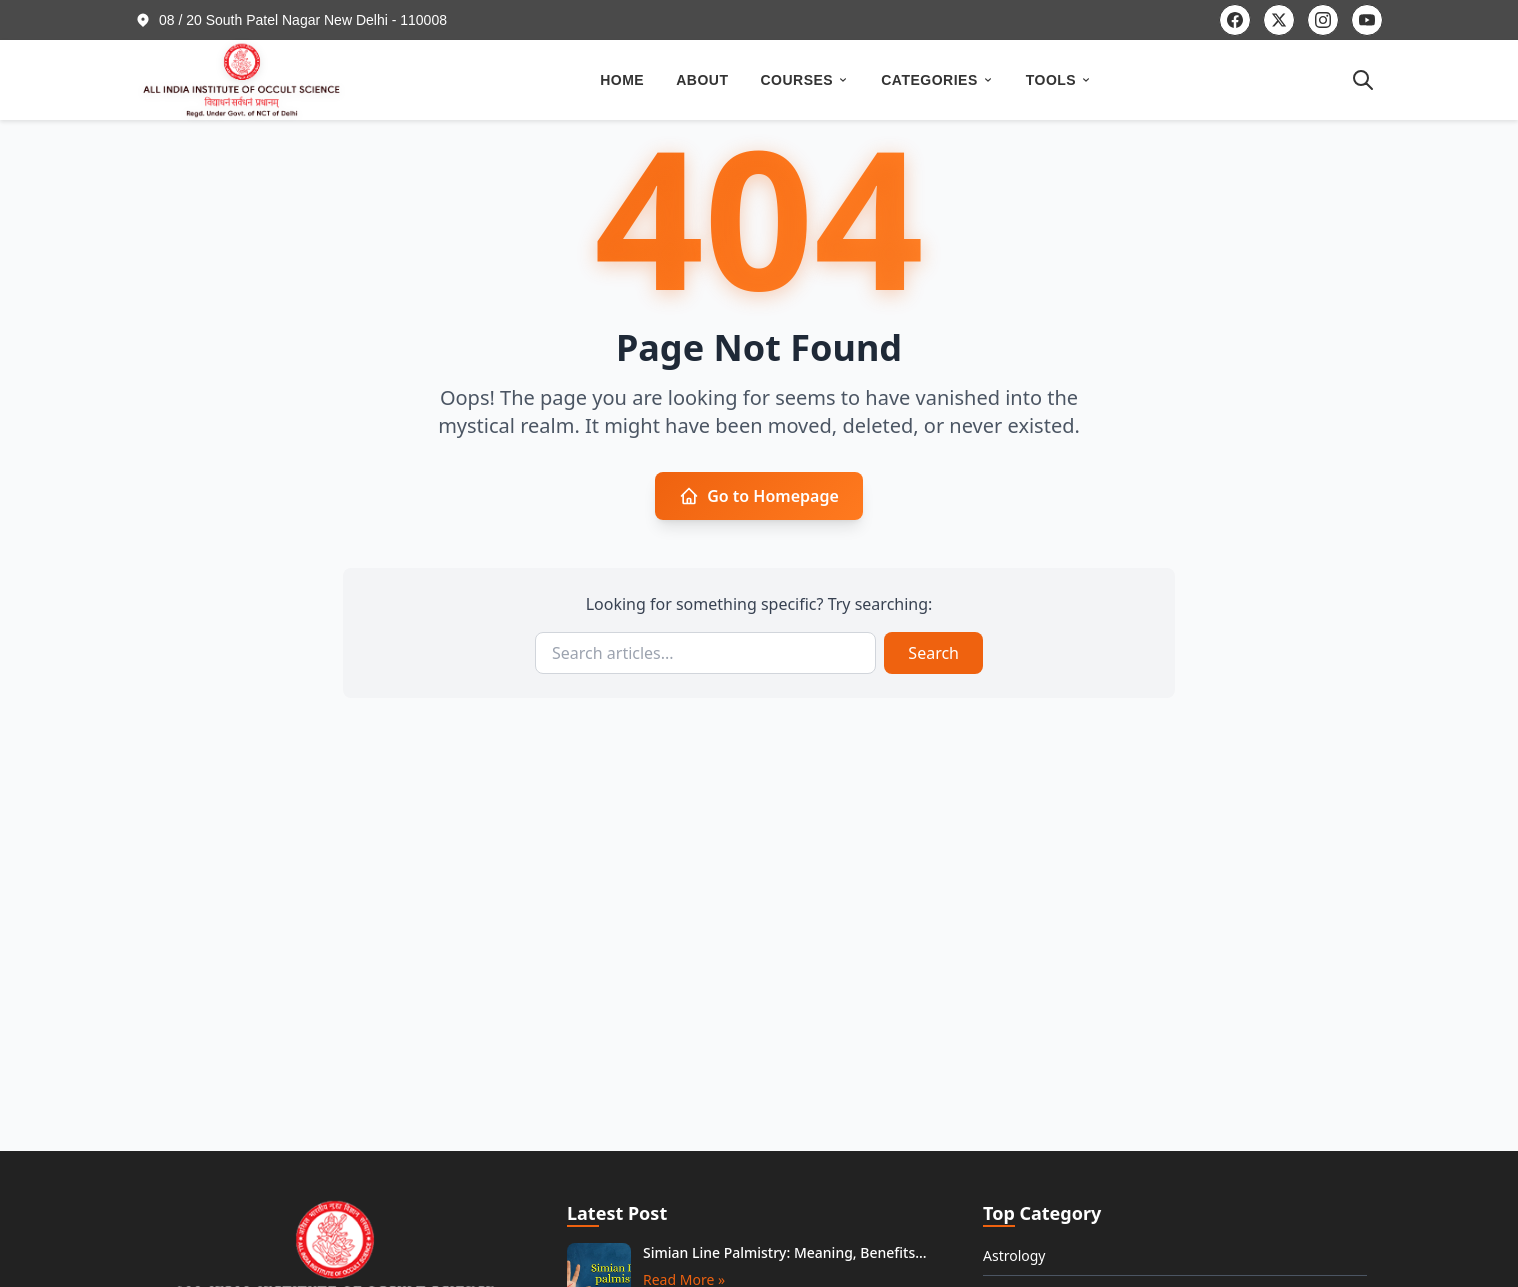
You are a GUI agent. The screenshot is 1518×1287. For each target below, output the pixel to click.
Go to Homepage (759, 496)
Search (933, 653)
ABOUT (702, 80)
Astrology (1014, 1255)
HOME (622, 80)
